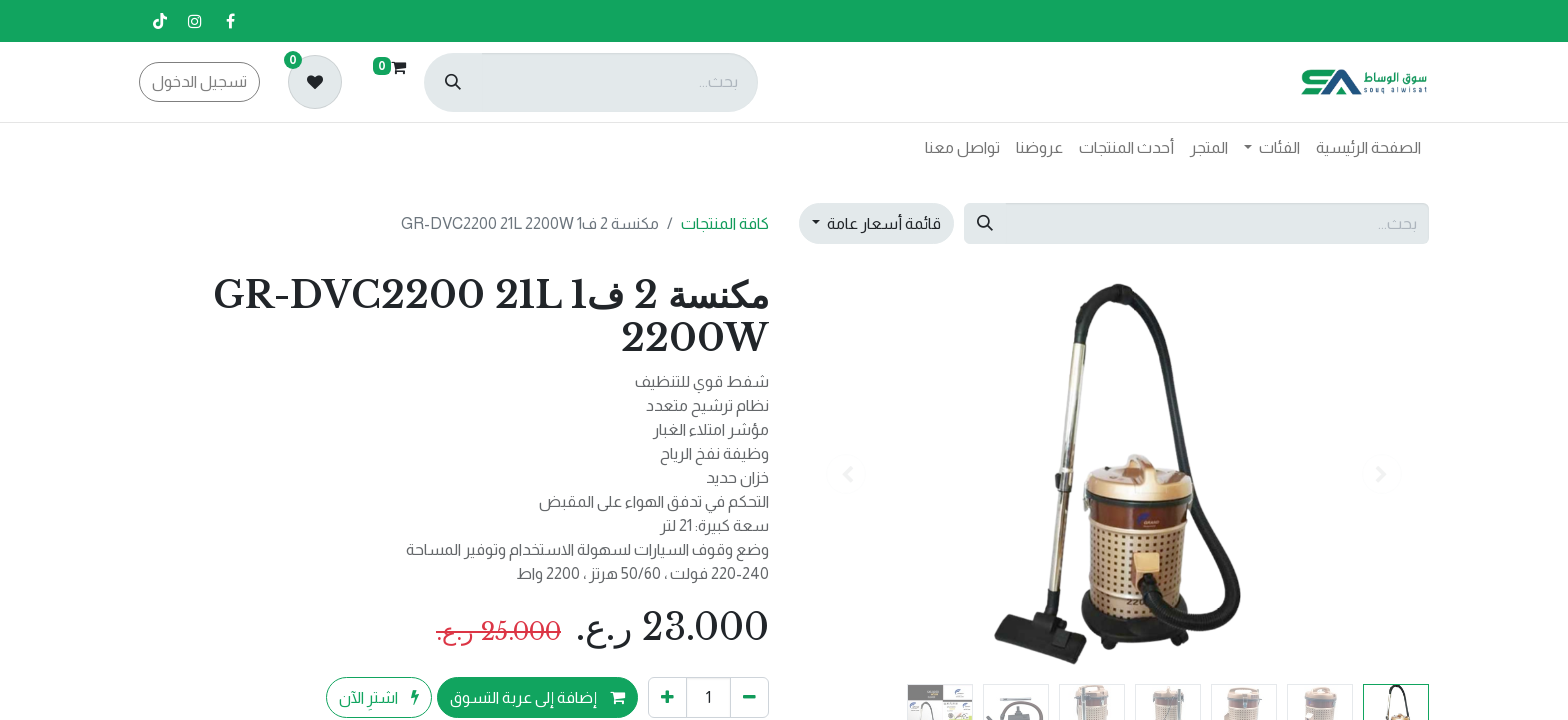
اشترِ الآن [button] (379, 697)
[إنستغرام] (195, 21)
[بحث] (453, 82)
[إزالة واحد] (749, 697)
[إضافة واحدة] (667, 697)
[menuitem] (1368, 148)
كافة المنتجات (725, 223)
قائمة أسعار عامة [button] (882, 223)
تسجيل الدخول (199, 81)
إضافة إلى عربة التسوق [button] (537, 697)
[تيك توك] (160, 21)
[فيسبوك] (230, 21)
